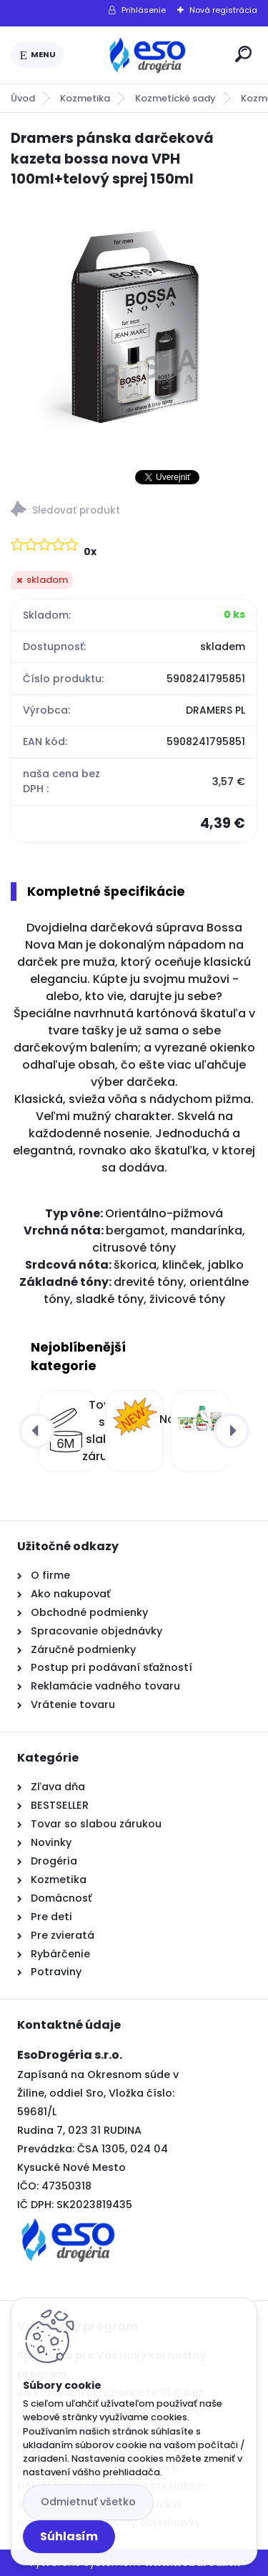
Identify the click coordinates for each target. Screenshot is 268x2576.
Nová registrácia (223, 10)
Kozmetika (85, 98)
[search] (243, 54)
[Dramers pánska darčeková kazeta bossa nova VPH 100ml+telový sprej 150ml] (134, 324)
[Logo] (147, 55)
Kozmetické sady (175, 98)
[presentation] (36, 1431)
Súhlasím (69, 2536)
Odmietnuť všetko (88, 2502)
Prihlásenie (143, 10)
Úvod (23, 98)
